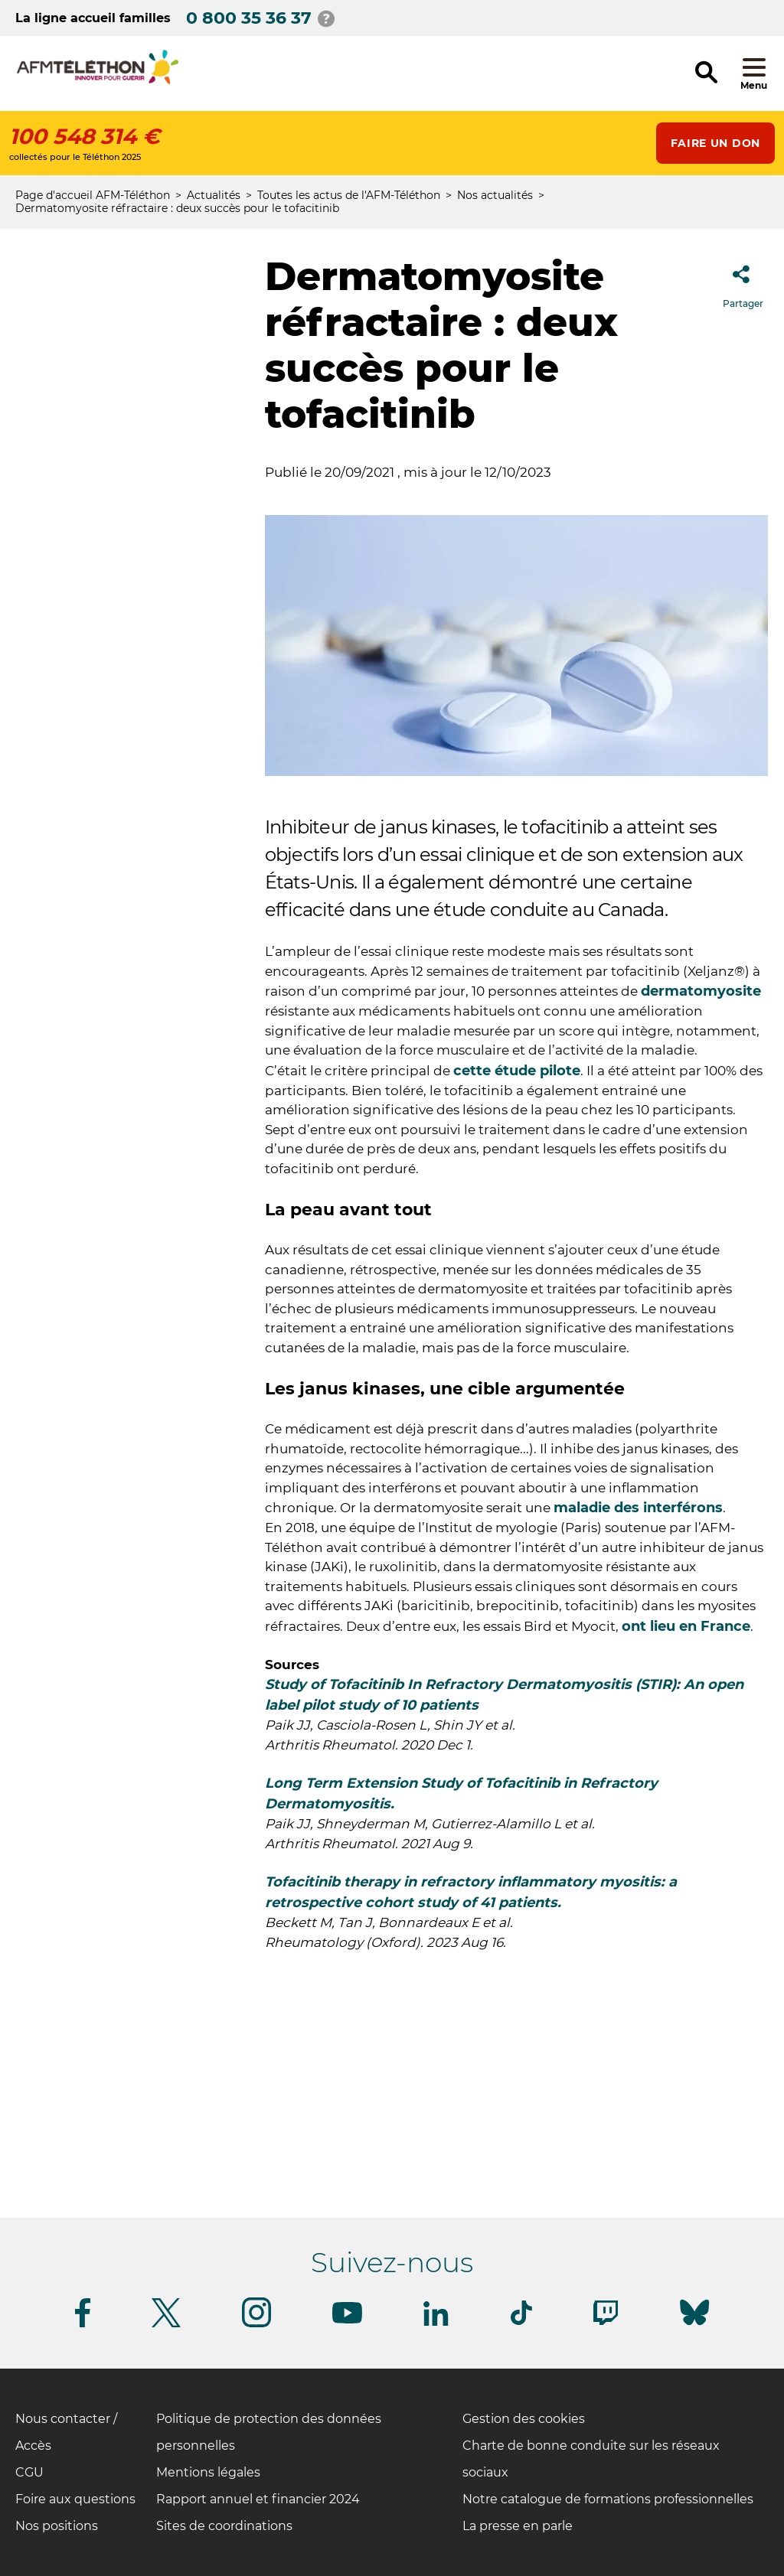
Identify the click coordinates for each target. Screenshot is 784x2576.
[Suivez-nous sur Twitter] (166, 2325)
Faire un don (715, 143)
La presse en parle (517, 2526)
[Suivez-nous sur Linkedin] (436, 2323)
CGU (29, 2472)
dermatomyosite (701, 991)
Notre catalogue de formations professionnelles (607, 2499)
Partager (743, 282)
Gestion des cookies (523, 2418)
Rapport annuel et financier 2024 (258, 2499)
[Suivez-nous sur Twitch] (605, 2322)
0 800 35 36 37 (249, 18)
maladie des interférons (638, 1507)
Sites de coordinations (224, 2526)
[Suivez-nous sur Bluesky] (694, 2325)
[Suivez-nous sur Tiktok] (521, 2322)
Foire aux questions (75, 2499)
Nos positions (56, 2526)
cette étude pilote (516, 1070)
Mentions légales (208, 2472)
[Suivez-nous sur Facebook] (82, 2325)
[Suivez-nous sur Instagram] (256, 2325)
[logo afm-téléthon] (97, 81)
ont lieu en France (686, 1626)
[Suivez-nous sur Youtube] (347, 2321)
